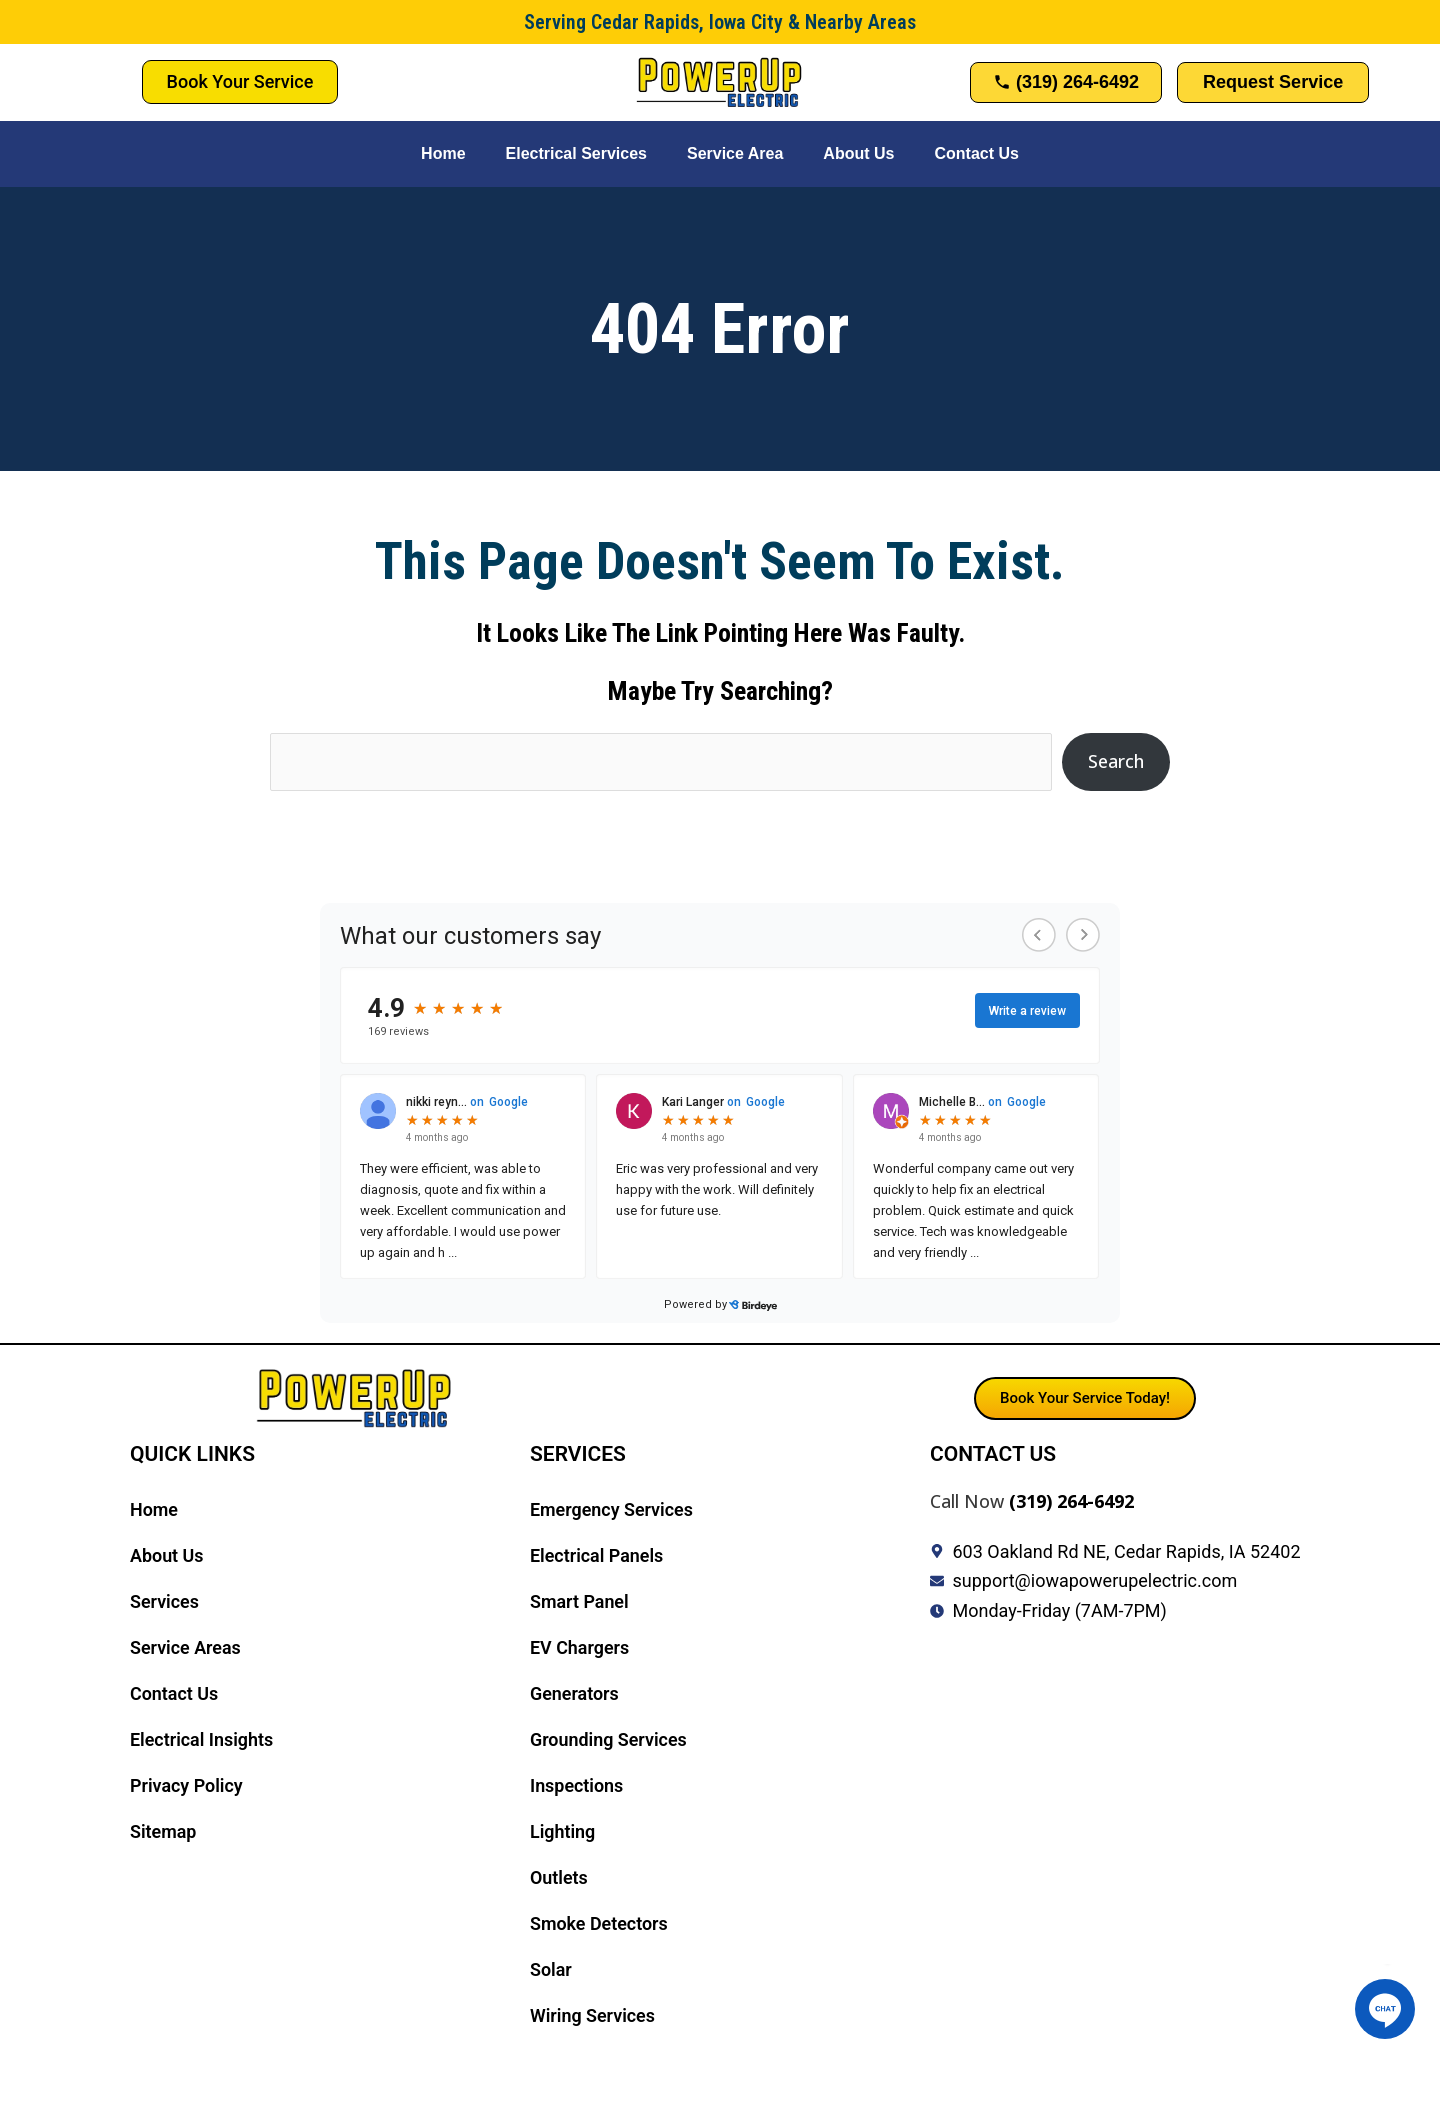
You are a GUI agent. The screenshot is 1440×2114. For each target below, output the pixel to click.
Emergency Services (612, 1509)
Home (443, 153)
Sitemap (163, 1831)
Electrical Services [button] (576, 153)
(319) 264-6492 (1071, 1501)
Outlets (559, 1877)
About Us (858, 153)
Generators (574, 1693)
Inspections (577, 1785)
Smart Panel (579, 1601)
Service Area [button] (735, 153)
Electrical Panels (597, 1555)
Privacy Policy (186, 1785)
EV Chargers (580, 1647)
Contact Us (976, 153)
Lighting (563, 1831)
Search (1116, 761)
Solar (551, 1969)
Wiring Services (593, 2015)
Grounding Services (609, 1739)
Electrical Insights (202, 1739)
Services (164, 1601)
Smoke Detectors (599, 1923)
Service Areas (185, 1647)
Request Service (1273, 82)
